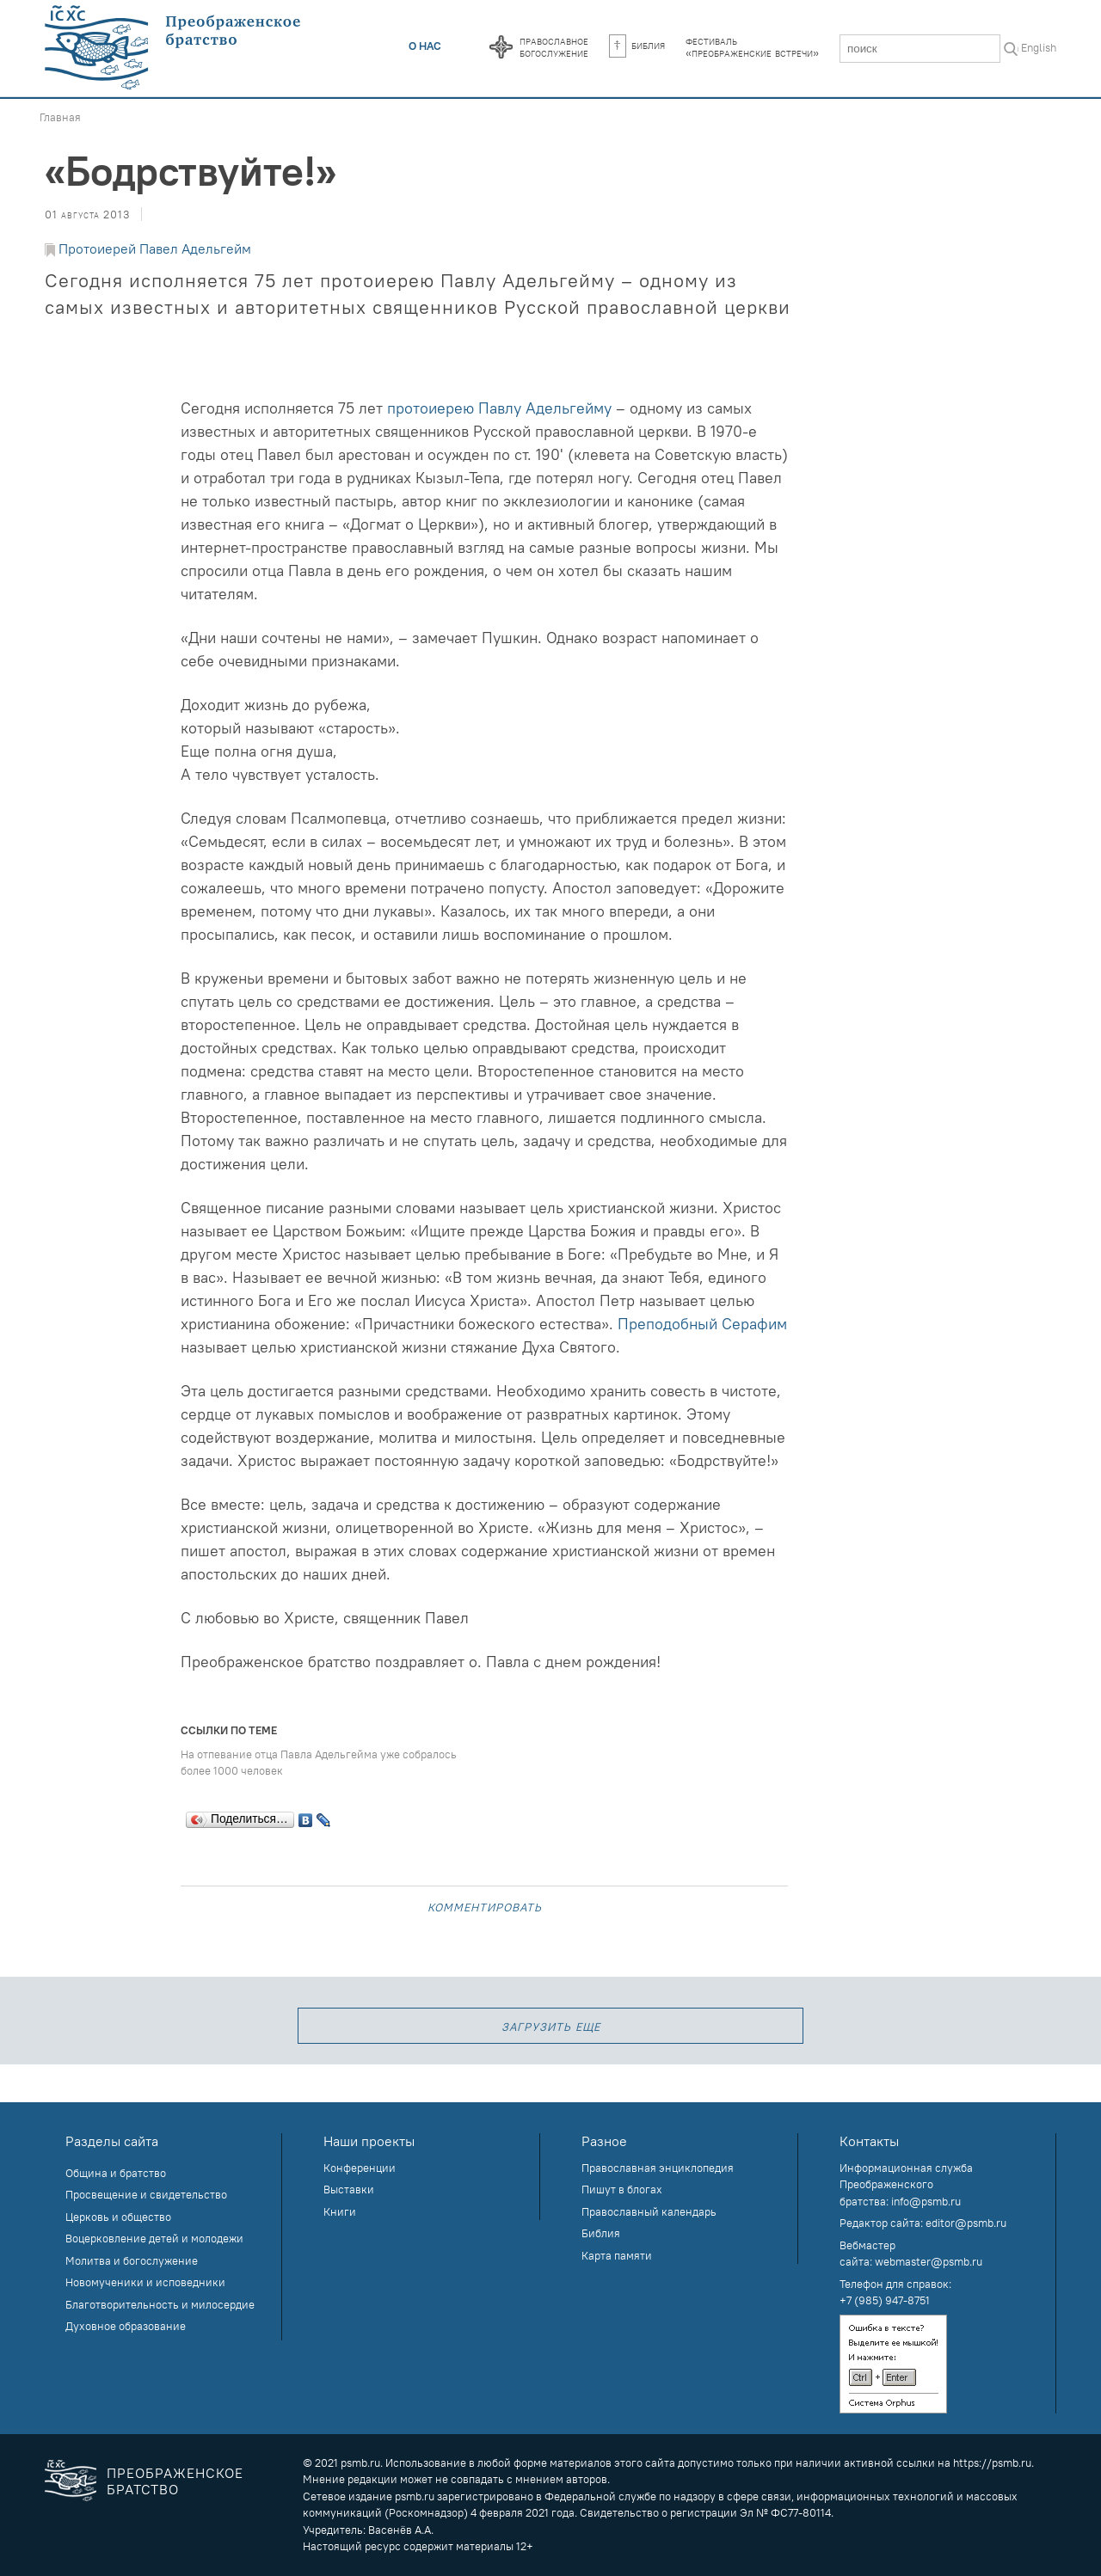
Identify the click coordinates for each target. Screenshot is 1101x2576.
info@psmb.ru (926, 2201)
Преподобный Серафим (702, 1324)
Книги (339, 2211)
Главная (60, 117)
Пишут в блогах (621, 2189)
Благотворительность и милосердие (160, 2304)
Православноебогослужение (554, 46)
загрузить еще (550, 2025)
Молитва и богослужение (131, 2260)
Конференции (359, 2167)
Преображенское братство (175, 2481)
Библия (637, 44)
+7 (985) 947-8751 (885, 2300)
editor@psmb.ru (966, 2222)
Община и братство (115, 2173)
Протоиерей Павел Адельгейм (154, 248)
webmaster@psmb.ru (928, 2261)
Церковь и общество (118, 2216)
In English (1032, 47)
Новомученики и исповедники (145, 2282)
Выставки (348, 2189)
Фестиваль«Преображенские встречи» (752, 46)
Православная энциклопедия (657, 2167)
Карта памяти (616, 2255)
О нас (425, 45)
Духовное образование (125, 2326)
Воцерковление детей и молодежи (154, 2238)
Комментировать (484, 1906)
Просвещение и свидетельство (146, 2194)
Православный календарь (649, 2211)
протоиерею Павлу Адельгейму (499, 408)
